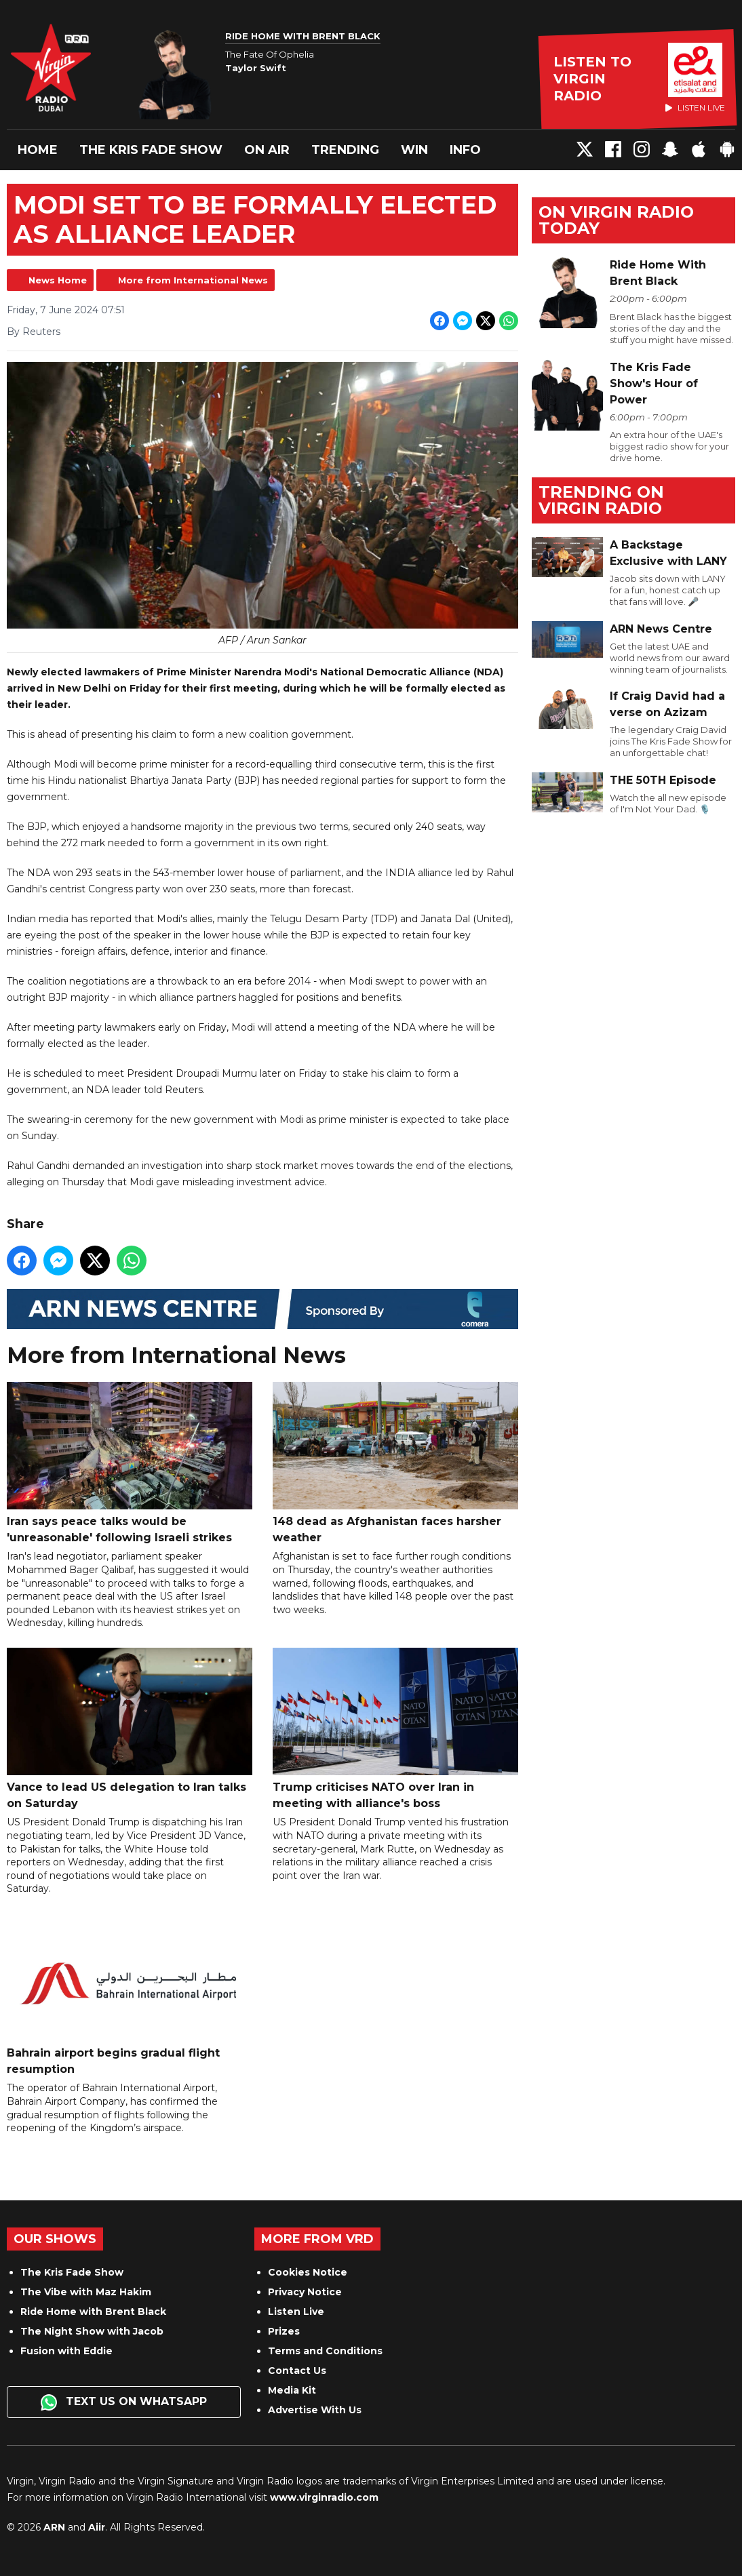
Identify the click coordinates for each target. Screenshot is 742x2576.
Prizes (284, 2331)
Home (38, 149)
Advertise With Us (315, 2410)
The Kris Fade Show (150, 149)
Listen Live (296, 2311)
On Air (267, 149)
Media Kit (292, 2390)
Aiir (96, 2527)
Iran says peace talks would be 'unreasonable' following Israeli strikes (129, 1463)
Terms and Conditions (325, 2351)
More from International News (193, 280)
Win (414, 149)
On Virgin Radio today (616, 220)
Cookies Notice (307, 2272)
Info (465, 149)
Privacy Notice (305, 2292)
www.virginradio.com (324, 2497)
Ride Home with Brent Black (93, 2311)
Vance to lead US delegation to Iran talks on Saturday (129, 1729)
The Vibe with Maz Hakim (85, 2292)
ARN (54, 2527)
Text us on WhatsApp (124, 2402)
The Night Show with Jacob (91, 2331)
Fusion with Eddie (66, 2351)
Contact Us (297, 2370)
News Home (57, 280)
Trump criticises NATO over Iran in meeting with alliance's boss (395, 1729)
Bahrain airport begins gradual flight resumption (129, 1995)
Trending (345, 149)
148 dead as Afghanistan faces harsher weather (395, 1463)
